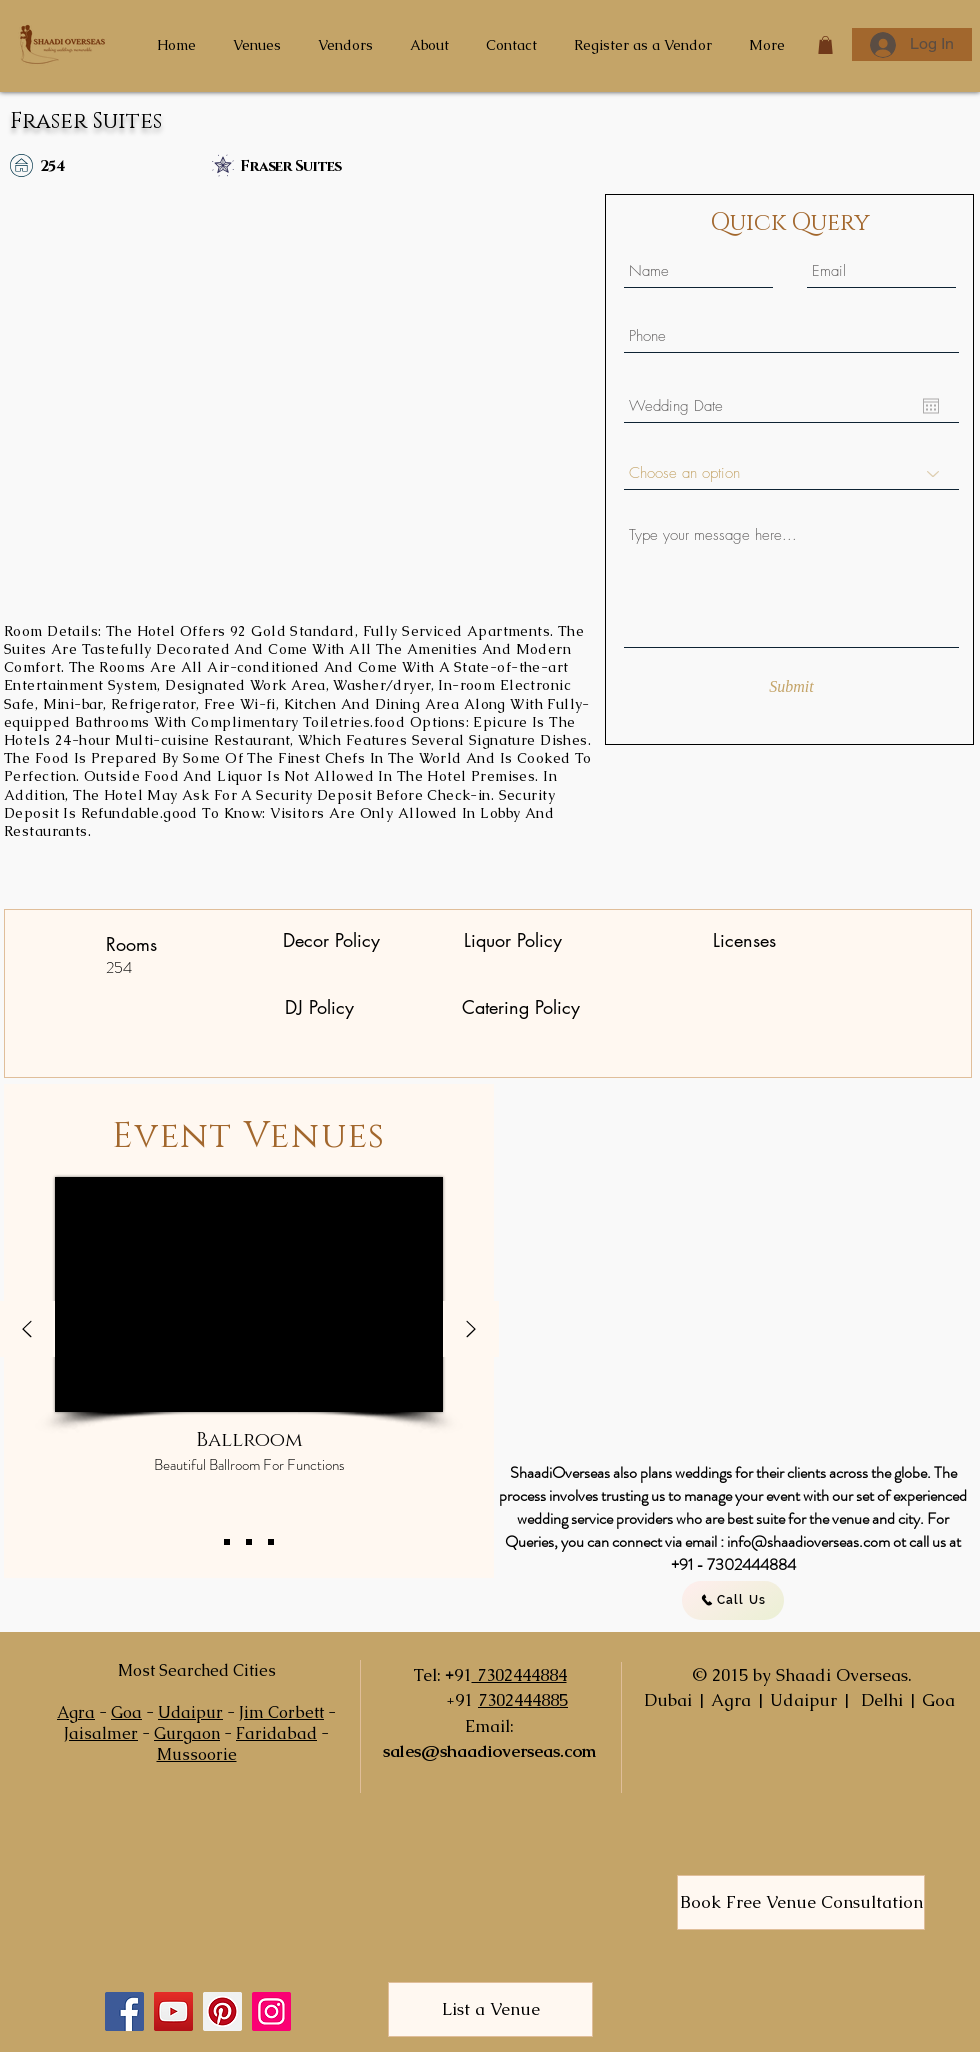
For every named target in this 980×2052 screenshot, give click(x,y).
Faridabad (276, 1733)
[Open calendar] (931, 406)
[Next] (471, 1330)
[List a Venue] (490, 2009)
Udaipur (190, 1712)
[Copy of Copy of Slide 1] (271, 1542)
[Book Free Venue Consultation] (801, 1902)
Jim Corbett (281, 1712)
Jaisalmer (101, 1733)
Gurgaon (187, 1733)
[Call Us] (733, 1600)
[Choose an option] (791, 474)
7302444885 (523, 1700)
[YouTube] (173, 2011)
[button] (825, 45)
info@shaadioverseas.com (808, 1541)
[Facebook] (124, 2011)
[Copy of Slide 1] (249, 1542)
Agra (76, 1712)
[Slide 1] (227, 1542)
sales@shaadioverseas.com (489, 1751)
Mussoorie (197, 1754)
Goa (126, 1712)
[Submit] (791, 687)
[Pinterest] (222, 2011)
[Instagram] (271, 2011)
